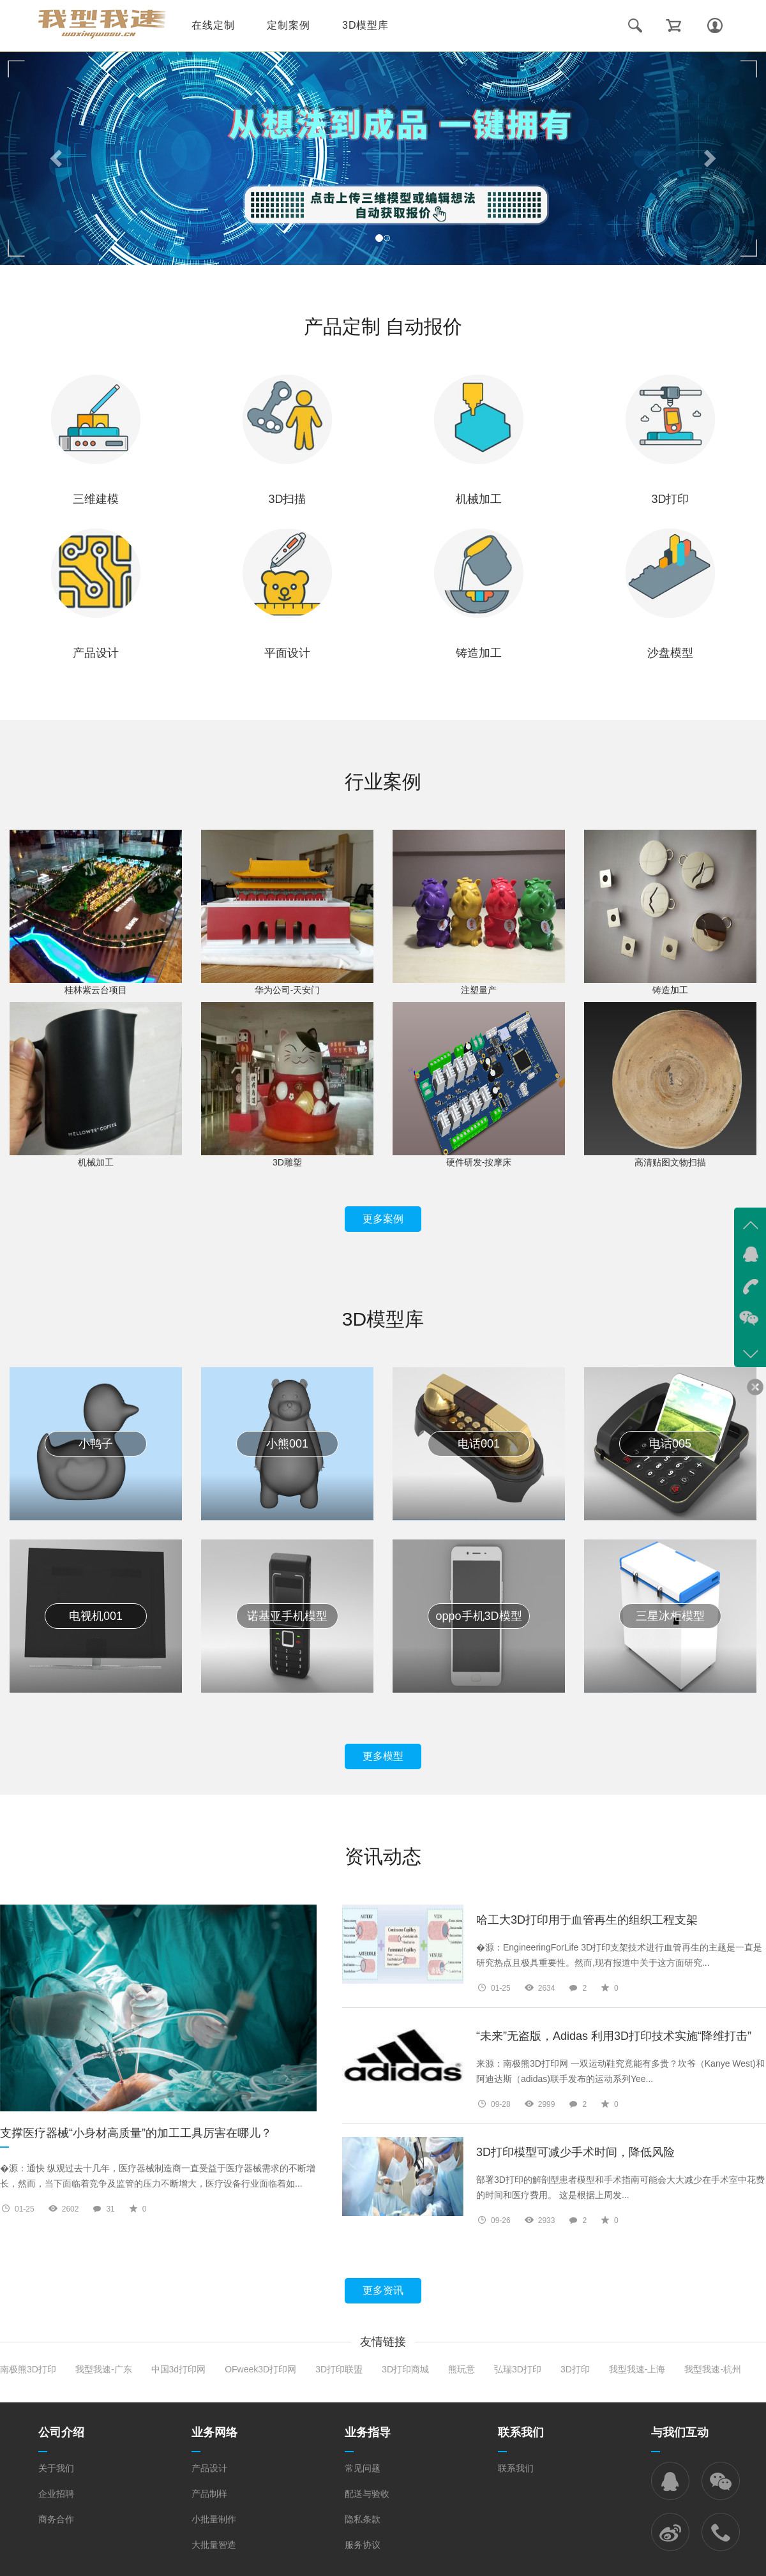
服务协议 (362, 2545)
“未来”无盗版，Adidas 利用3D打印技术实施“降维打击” (613, 2036)
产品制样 (209, 2494)
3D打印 (575, 2369)
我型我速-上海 (637, 2369)
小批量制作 (214, 2519)
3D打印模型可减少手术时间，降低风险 (575, 2152)
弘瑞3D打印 (517, 2369)
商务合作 (56, 2519)
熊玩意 (461, 2369)
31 (110, 2209)
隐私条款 (362, 2519)
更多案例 (383, 1218)
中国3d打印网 (178, 2369)
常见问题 (362, 2468)
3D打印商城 (405, 2369)
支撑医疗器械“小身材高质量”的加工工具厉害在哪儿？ (136, 2137)
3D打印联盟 (339, 2369)
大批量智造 (214, 2545)
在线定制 (213, 25)
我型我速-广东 (103, 2369)
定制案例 (288, 25)
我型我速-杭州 (712, 2369)
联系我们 (516, 2468)
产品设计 (209, 2468)
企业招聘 (56, 2494)
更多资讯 (383, 2290)
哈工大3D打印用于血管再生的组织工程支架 (587, 1920)
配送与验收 (367, 2494)
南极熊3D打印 (28, 2369)
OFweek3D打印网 (260, 2369)
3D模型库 (365, 25)
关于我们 (56, 2468)
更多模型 (383, 1756)
